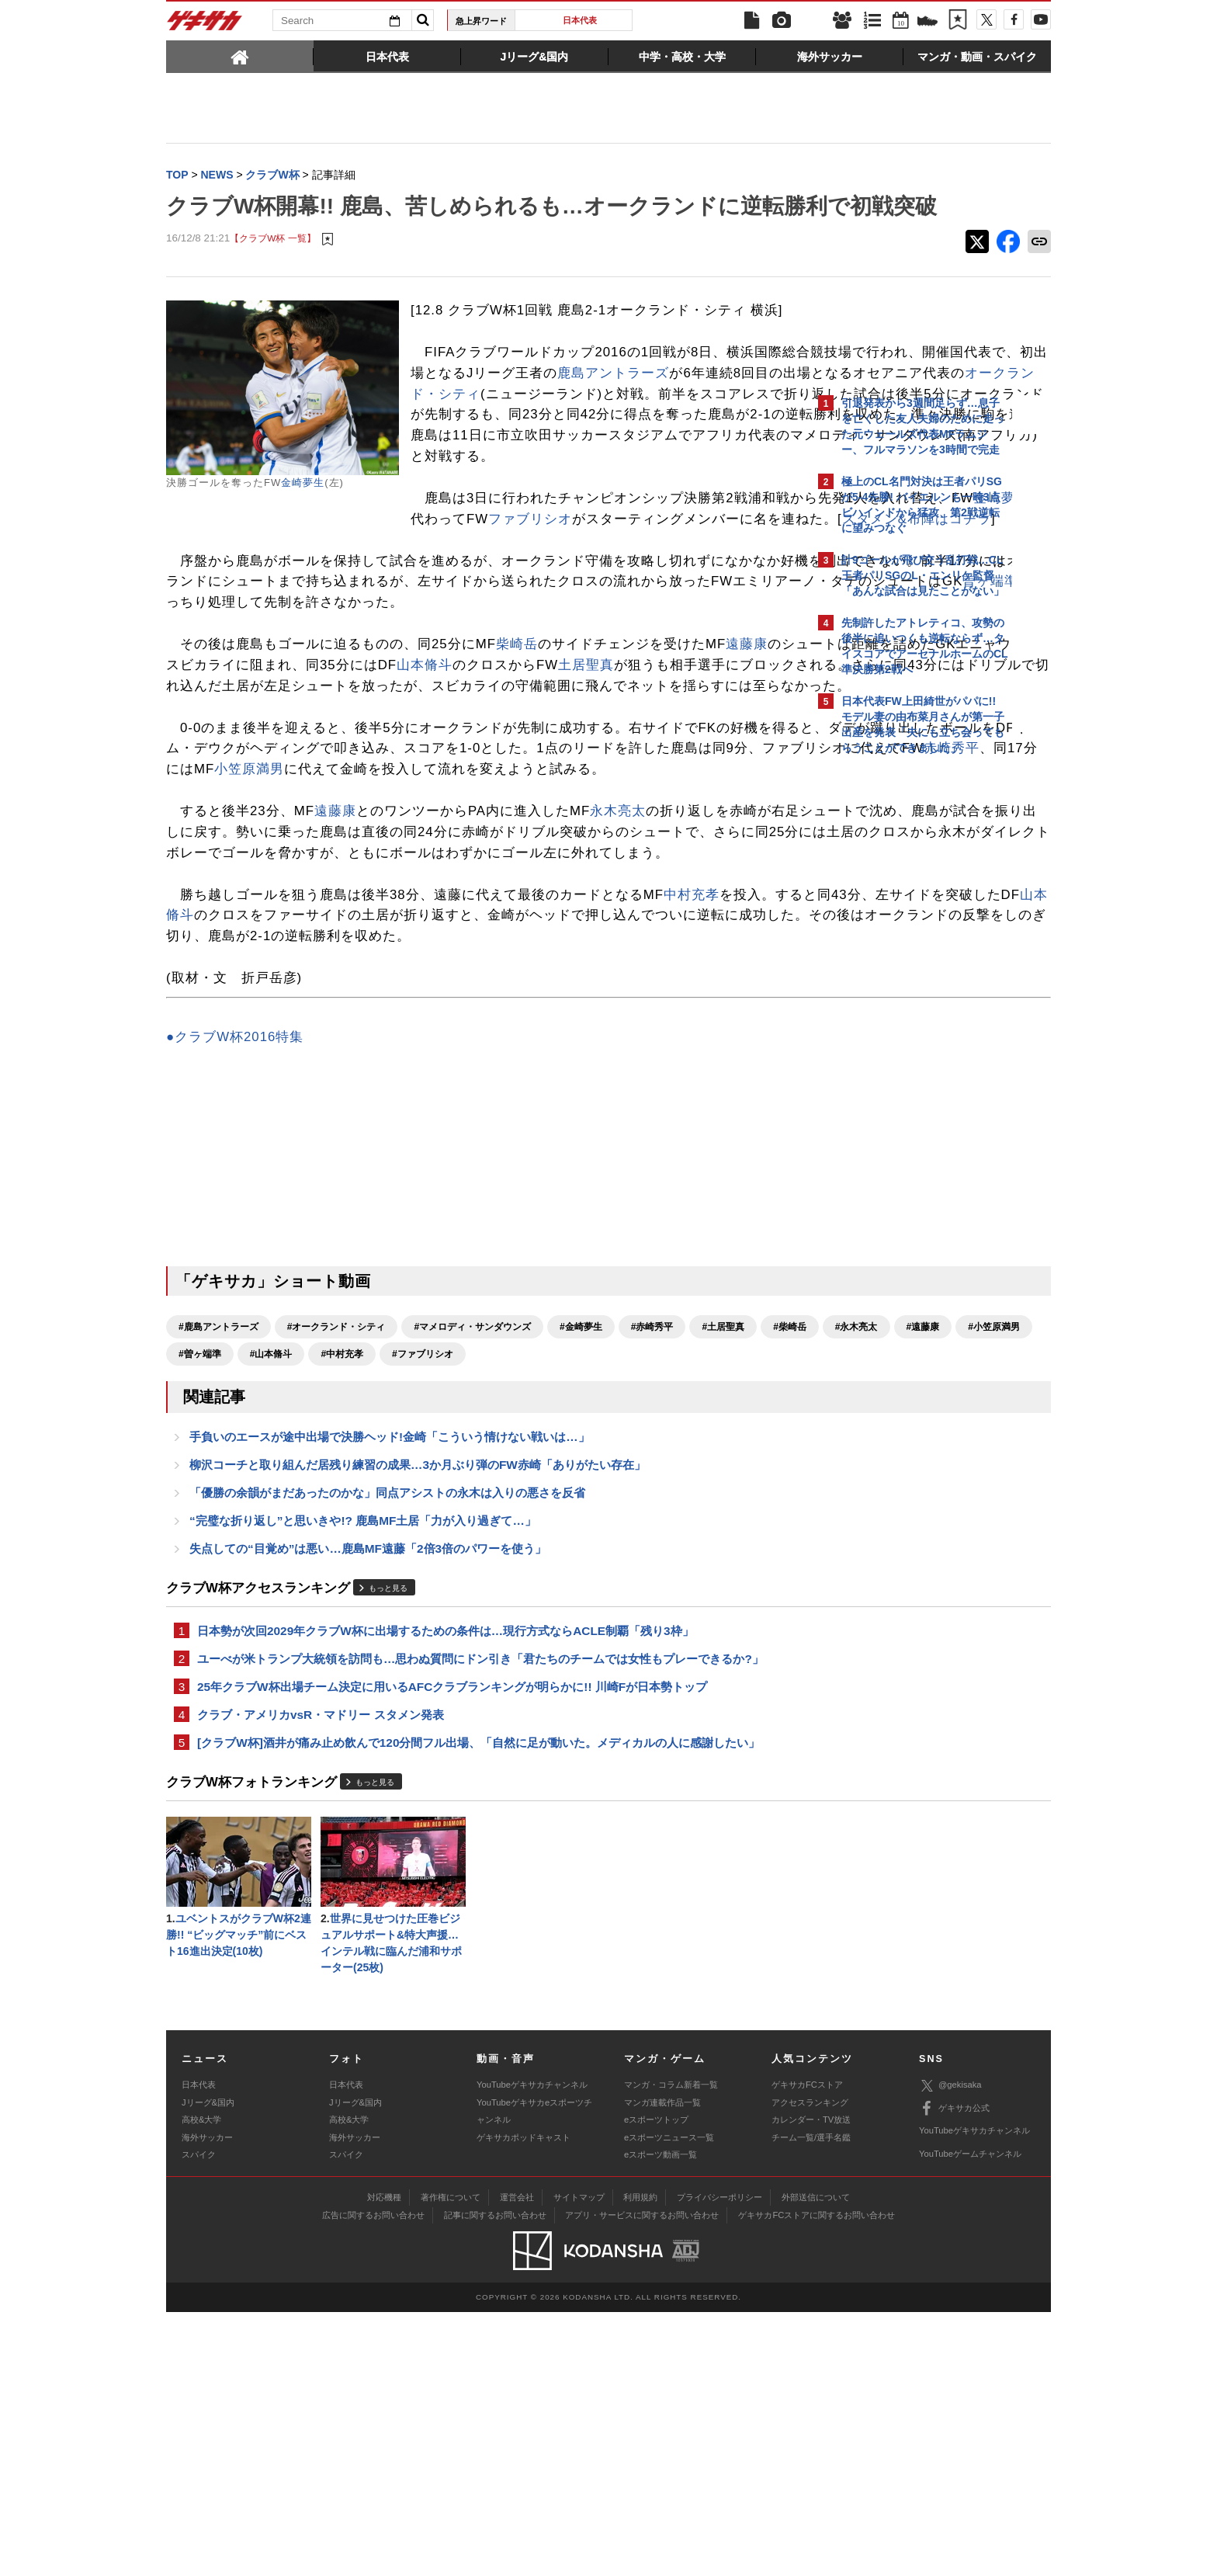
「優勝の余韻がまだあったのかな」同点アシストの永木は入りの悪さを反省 (387, 1739)
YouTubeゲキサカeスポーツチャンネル (534, 2375)
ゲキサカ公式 (954, 2373)
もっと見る (388, 1839)
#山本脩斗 (546, 1595)
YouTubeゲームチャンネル (970, 2417)
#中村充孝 (617, 1595)
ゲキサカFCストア (807, 2349)
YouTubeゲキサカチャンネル (532, 2349)
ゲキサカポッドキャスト (523, 2401)
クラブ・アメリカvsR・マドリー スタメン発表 (320, 1970)
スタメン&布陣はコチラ (700, 634)
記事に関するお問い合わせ (495, 2479)
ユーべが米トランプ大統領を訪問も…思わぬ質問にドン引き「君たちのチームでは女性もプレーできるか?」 (480, 1911)
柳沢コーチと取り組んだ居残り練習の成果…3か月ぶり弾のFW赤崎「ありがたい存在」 (417, 1710)
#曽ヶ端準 (475, 1595)
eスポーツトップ (656, 2384)
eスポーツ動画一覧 (660, 2419)
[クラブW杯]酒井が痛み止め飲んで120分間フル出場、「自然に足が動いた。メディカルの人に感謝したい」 (478, 2000)
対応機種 (384, 2462)
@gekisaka (950, 2350)
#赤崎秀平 (652, 1568)
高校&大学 (201, 2384)
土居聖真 (258, 822)
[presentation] (240, 55)
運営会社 (517, 2462)
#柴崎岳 (195, 1595)
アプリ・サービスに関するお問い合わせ (642, 2479)
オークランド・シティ (592, 467)
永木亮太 (618, 1010)
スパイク (199, 2419)
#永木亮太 (262, 1595)
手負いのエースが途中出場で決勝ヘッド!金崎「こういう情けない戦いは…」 (389, 1680)
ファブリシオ (313, 634)
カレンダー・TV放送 (811, 2384)
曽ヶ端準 (669, 718)
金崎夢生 (302, 515)
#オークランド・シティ (336, 1568)
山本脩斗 (696, 801)
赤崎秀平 (609, 947)
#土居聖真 (723, 1568)
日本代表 (580, 20)
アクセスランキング (809, 2367)
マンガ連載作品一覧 (662, 2367)
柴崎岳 (517, 780)
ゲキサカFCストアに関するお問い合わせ (816, 2479)
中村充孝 (691, 1114)
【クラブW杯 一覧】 (272, 271)
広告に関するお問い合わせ (373, 2479)
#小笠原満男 (399, 1595)
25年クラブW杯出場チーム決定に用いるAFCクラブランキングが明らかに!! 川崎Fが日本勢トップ (452, 1941)
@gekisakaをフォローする (904, 997)
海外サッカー (207, 2401)
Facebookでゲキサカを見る (906, 1030)
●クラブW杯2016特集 (234, 1278)
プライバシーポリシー (719, 2462)
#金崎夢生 (581, 1568)
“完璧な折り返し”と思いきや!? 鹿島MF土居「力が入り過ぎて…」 (362, 1769)
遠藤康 (747, 780)
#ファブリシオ (698, 1595)
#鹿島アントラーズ (218, 1568)
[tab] (240, 55)
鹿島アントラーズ (536, 446)
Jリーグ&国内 (208, 2367)
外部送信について (816, 2462)
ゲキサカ (205, 25)
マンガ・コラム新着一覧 (671, 2349)
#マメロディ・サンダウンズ (472, 1568)
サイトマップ (579, 2462)
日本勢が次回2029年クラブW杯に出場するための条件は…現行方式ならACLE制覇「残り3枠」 (445, 1882)
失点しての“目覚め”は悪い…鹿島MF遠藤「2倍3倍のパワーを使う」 (367, 1798)
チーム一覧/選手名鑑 (811, 2401)
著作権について (450, 2462)
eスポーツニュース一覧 (669, 2401)
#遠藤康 (328, 1595)
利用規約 (640, 2462)
